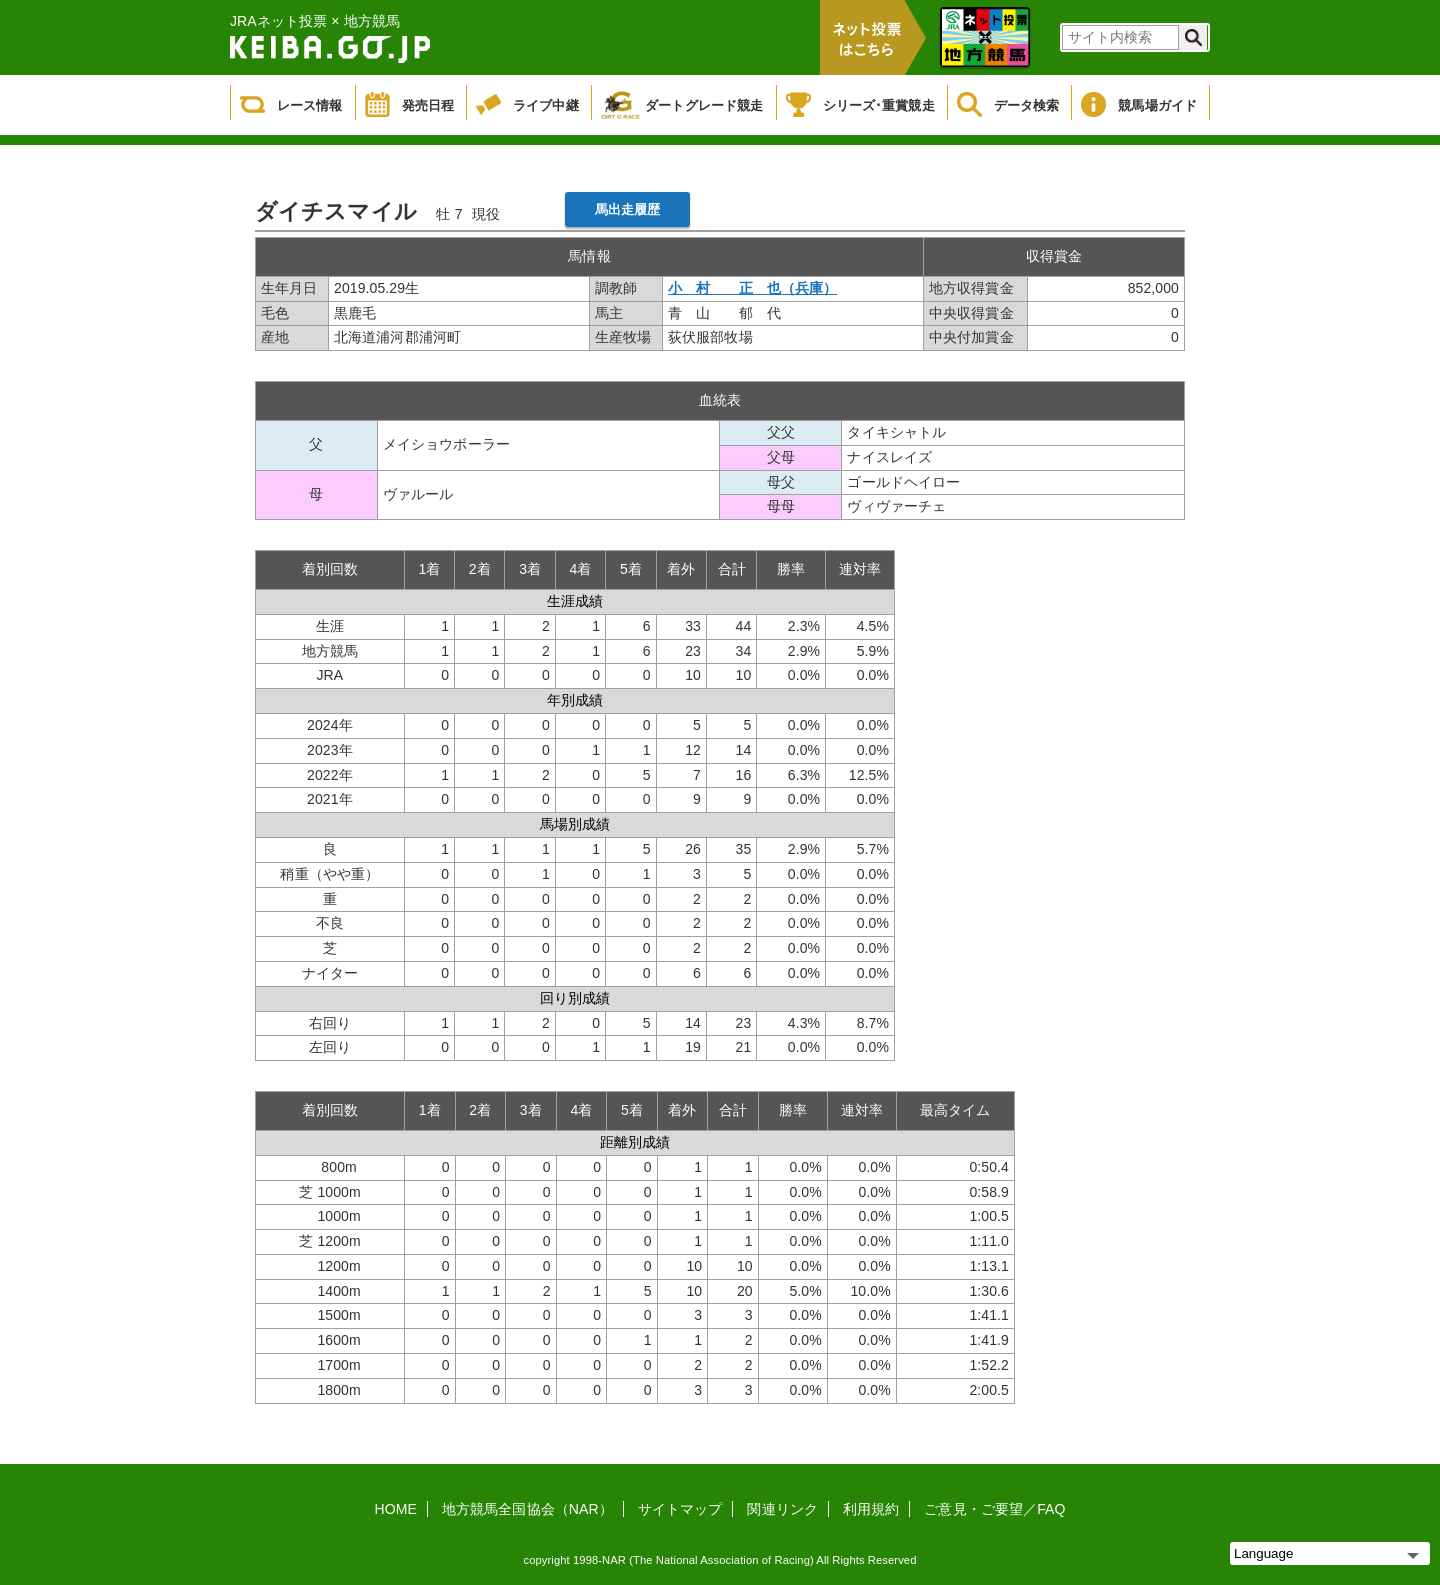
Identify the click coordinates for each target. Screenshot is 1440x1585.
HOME (396, 1509)
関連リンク (782, 1509)
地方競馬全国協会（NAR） (527, 1509)
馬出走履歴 (628, 209)
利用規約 (871, 1509)
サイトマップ (680, 1509)
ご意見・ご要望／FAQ (994, 1509)
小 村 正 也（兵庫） (752, 288)
